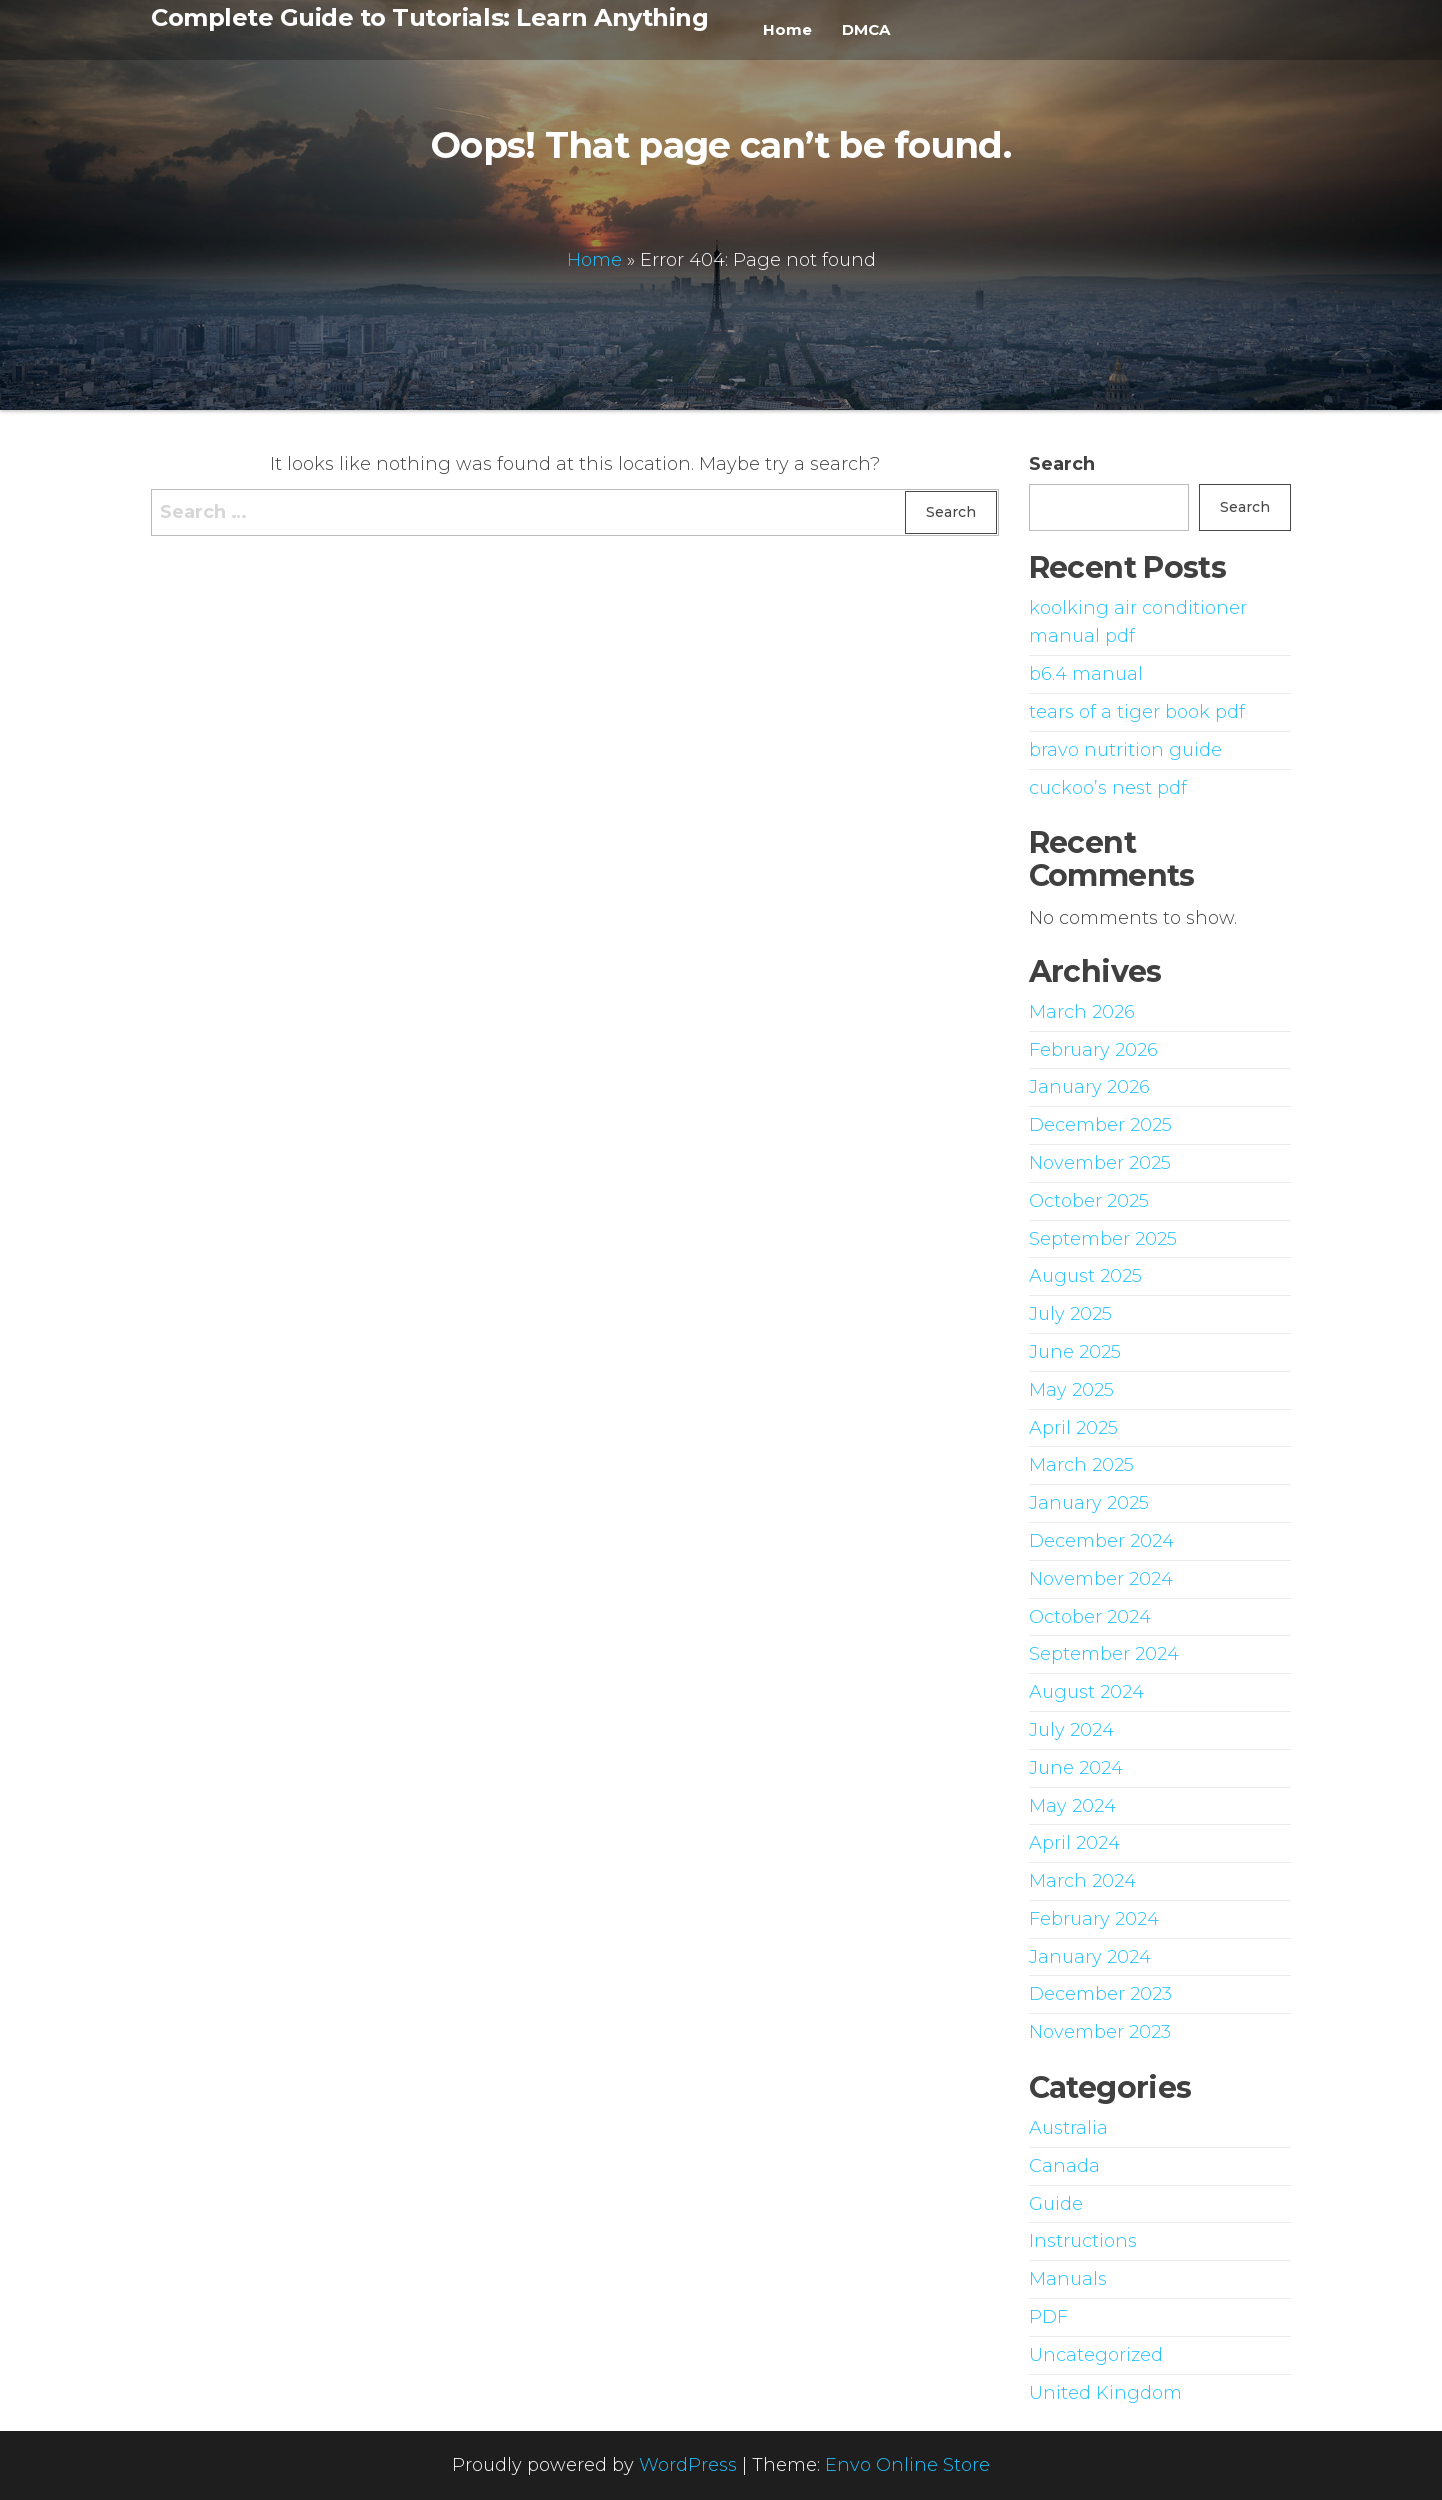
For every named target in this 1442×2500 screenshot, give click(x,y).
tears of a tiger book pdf (1137, 712)
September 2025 (1103, 1239)
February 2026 (1093, 1050)
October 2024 (1090, 1617)
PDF (1048, 2317)
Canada (1064, 2166)
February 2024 (1094, 1919)
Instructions (1083, 2241)
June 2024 (1076, 1768)
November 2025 (1100, 1163)
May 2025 (1071, 1390)
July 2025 (1070, 1314)
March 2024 (1082, 1881)
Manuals (1068, 2279)
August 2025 (1085, 1276)
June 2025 (1075, 1352)
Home (787, 29)
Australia (1068, 2128)
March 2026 (1082, 1012)
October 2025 (1089, 1201)
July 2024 (1071, 1730)
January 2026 (1089, 1087)
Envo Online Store (907, 2465)
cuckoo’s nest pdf (1108, 788)
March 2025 (1081, 1465)
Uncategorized (1096, 2355)
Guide (1056, 2204)
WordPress (688, 2465)
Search (1062, 464)
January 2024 (1090, 1957)
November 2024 (1101, 1579)
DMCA (866, 29)
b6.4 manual (1086, 674)
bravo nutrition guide (1125, 750)
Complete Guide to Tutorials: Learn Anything (429, 17)
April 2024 (1074, 1843)
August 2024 (1086, 1692)
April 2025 (1073, 1428)
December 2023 (1100, 1994)
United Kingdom (1105, 2393)
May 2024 (1072, 1806)
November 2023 (1100, 2032)
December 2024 (1101, 1541)
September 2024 (1104, 1654)
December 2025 (1100, 1125)
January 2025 (1089, 1503)
